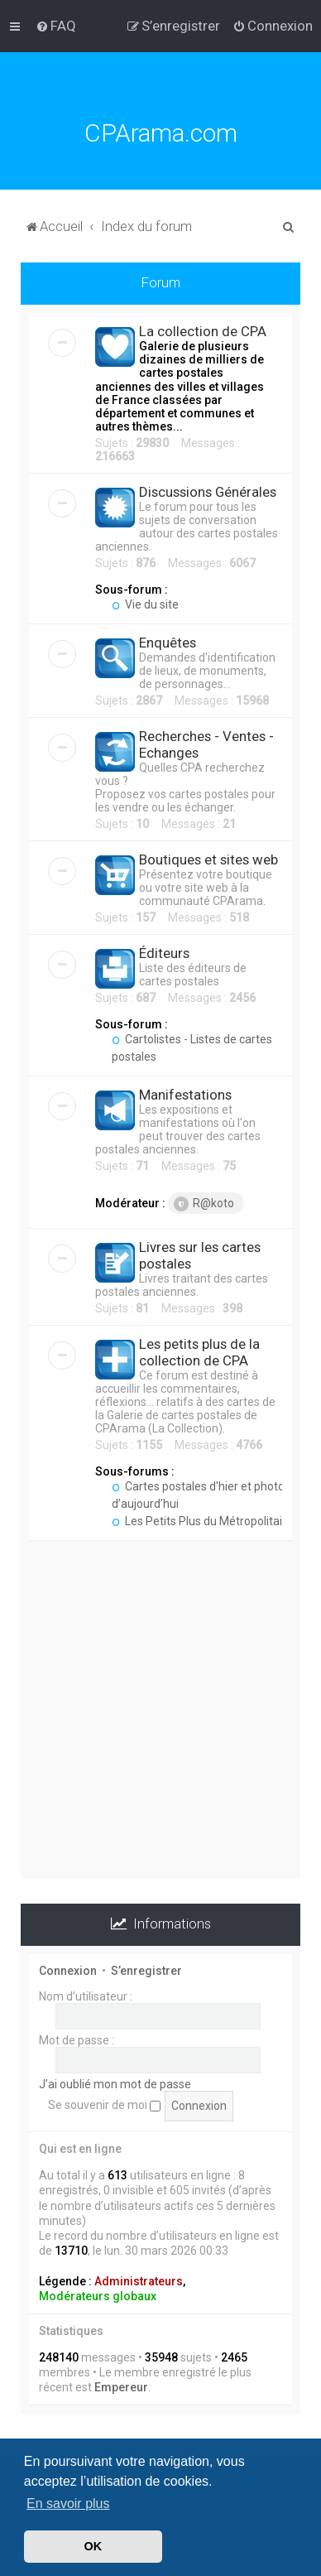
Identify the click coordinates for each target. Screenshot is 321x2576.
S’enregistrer (146, 1970)
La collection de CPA (202, 331)
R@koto (204, 1204)
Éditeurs (164, 953)
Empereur (121, 2387)
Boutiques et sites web (208, 859)
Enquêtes (167, 642)
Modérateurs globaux (97, 2296)
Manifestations (185, 1094)
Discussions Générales (207, 492)
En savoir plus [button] (68, 2504)
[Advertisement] (160, 1718)
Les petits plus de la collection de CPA (199, 1352)
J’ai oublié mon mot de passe (115, 2084)
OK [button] (93, 2546)
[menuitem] (56, 25)
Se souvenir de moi (104, 2104)
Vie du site (145, 604)
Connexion (68, 1970)
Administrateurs (138, 2281)
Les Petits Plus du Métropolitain (200, 1521)
